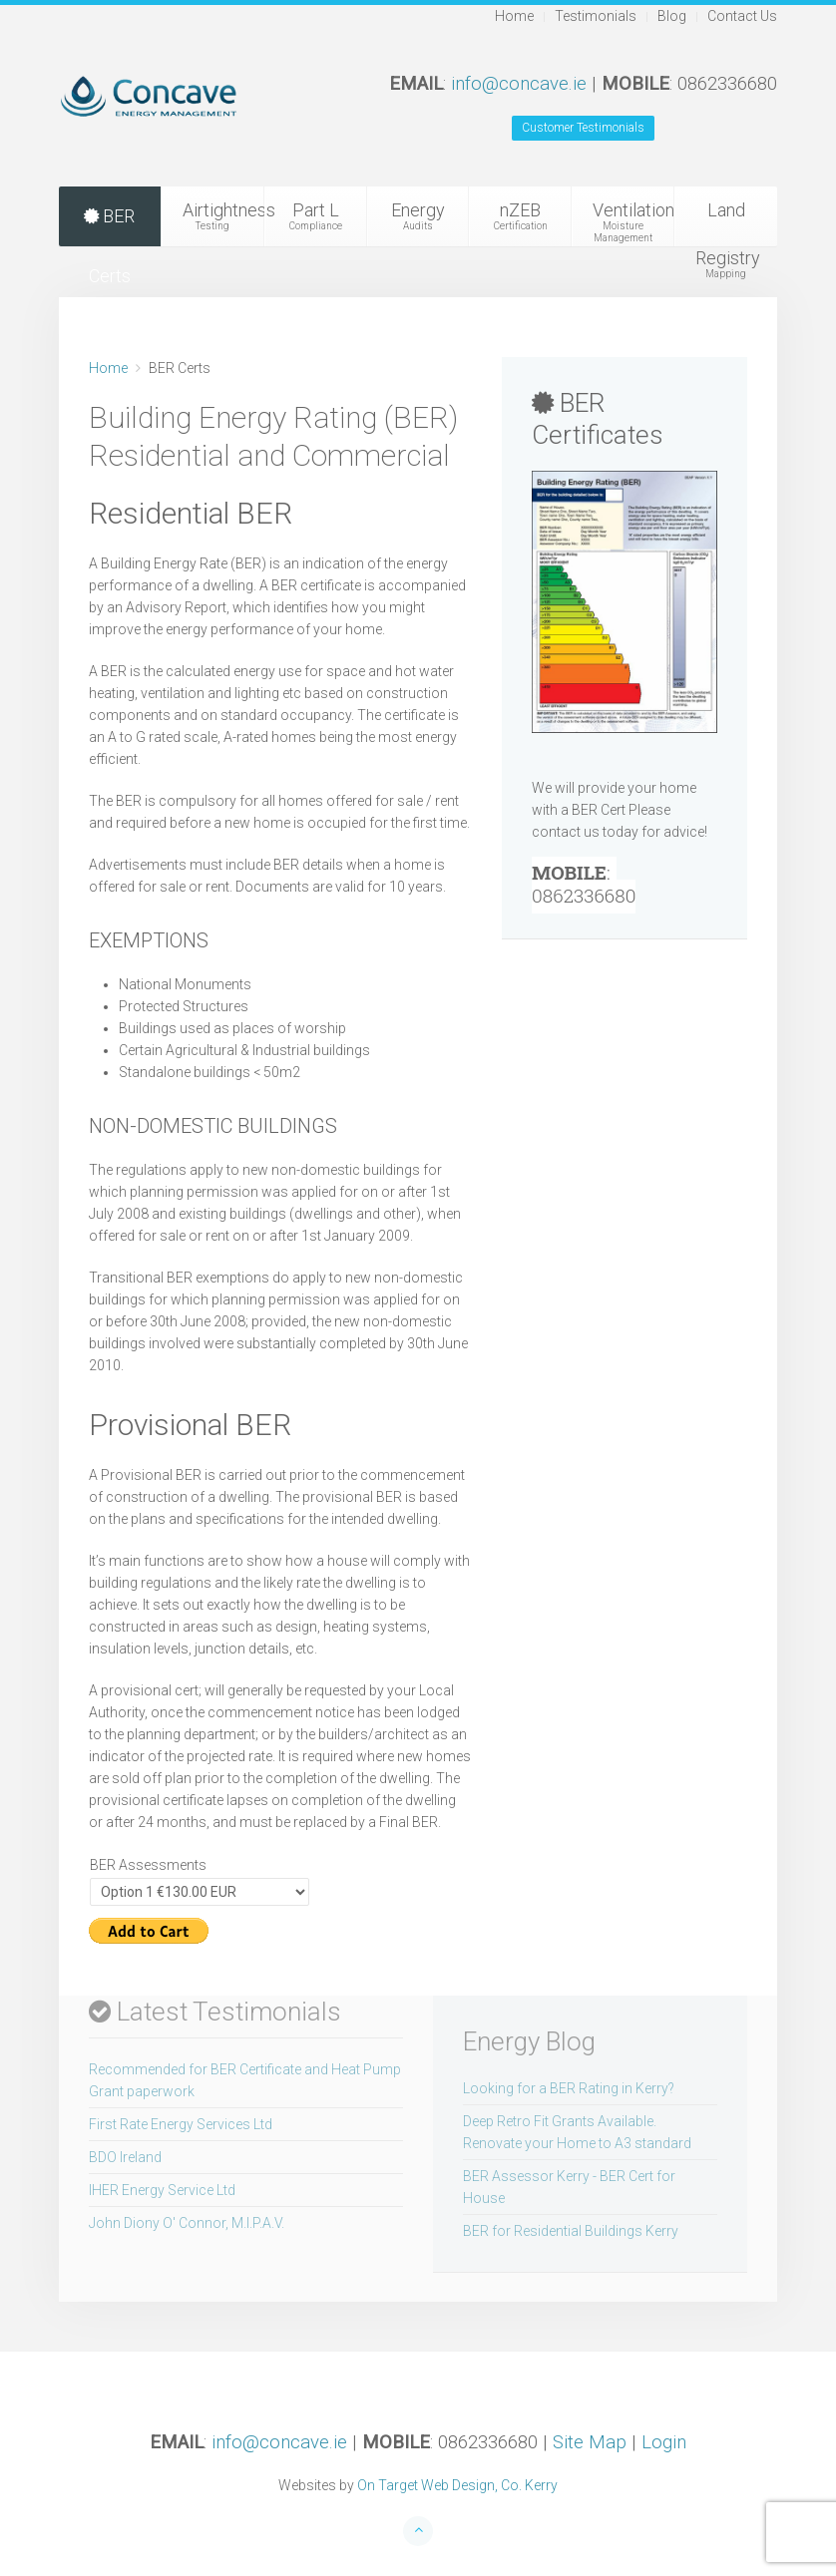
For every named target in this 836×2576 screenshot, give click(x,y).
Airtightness (223, 215)
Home (514, 16)
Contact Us (742, 16)
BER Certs (109, 225)
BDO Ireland (125, 2157)
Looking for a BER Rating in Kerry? (568, 2088)
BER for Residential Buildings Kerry (570, 2231)
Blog (671, 16)
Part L (315, 215)
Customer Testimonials (583, 128)
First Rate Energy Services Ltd (180, 2124)
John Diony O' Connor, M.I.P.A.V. (186, 2223)
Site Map (590, 2442)
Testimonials (595, 16)
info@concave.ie (519, 84)
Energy (418, 215)
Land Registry (727, 222)
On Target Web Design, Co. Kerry (457, 2485)
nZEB (520, 215)
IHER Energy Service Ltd (162, 2190)
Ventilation (633, 221)
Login (663, 2442)
